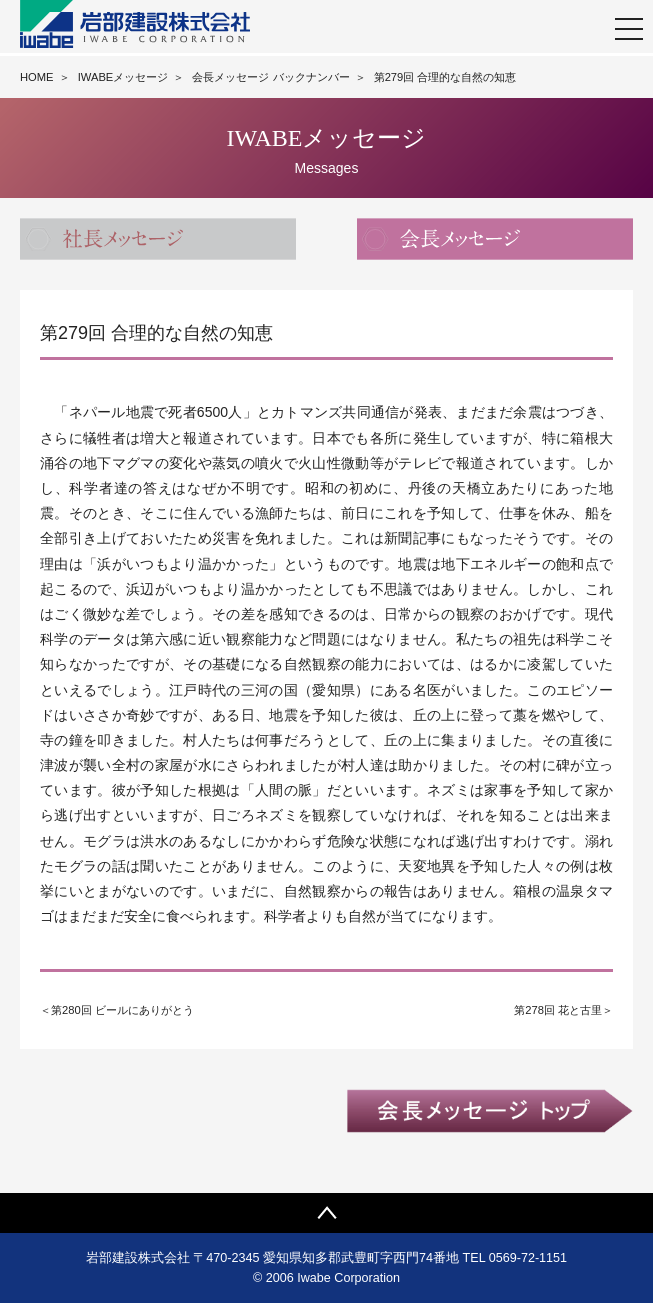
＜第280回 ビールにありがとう (117, 1010)
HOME (37, 77)
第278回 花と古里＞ (563, 1010)
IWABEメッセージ (123, 77)
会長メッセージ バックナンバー (270, 77)
